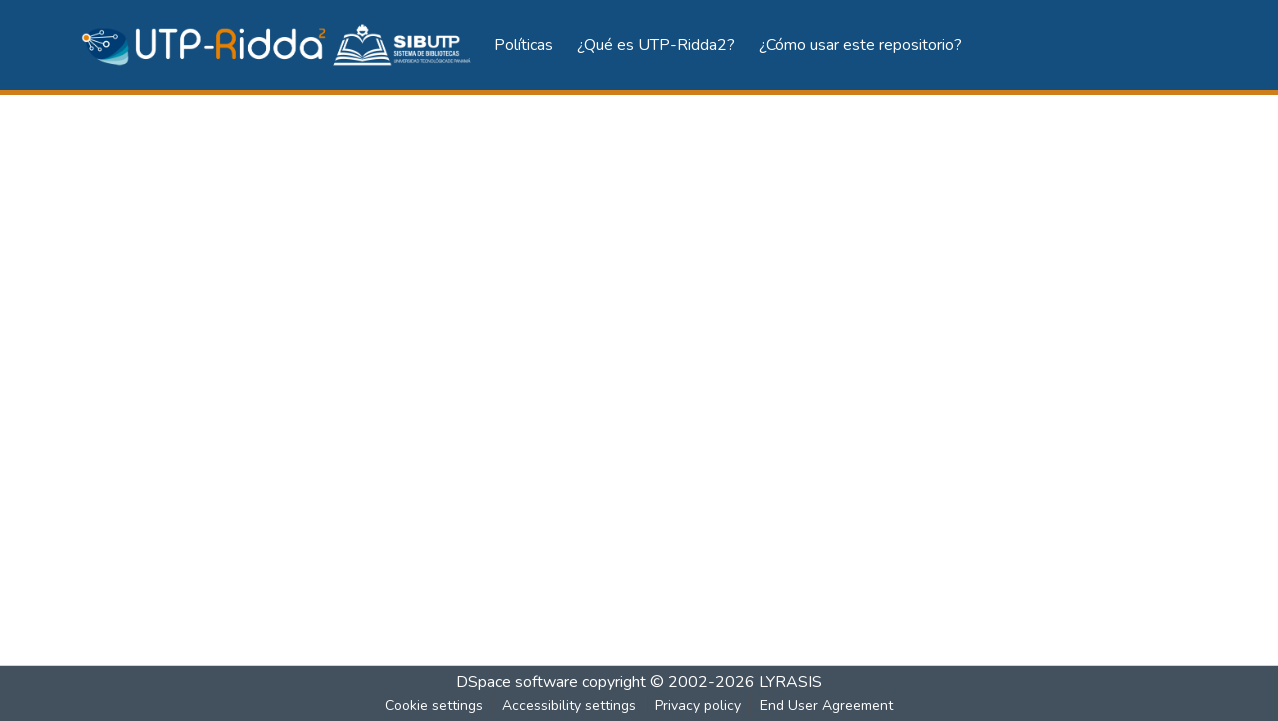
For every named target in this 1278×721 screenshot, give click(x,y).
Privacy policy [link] (698, 705)
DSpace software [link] (517, 682)
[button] (277, 45)
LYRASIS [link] (790, 682)
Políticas (523, 45)
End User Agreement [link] (826, 705)
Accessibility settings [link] (569, 705)
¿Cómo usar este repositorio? (860, 45)
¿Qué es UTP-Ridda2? (656, 45)
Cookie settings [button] (434, 705)
